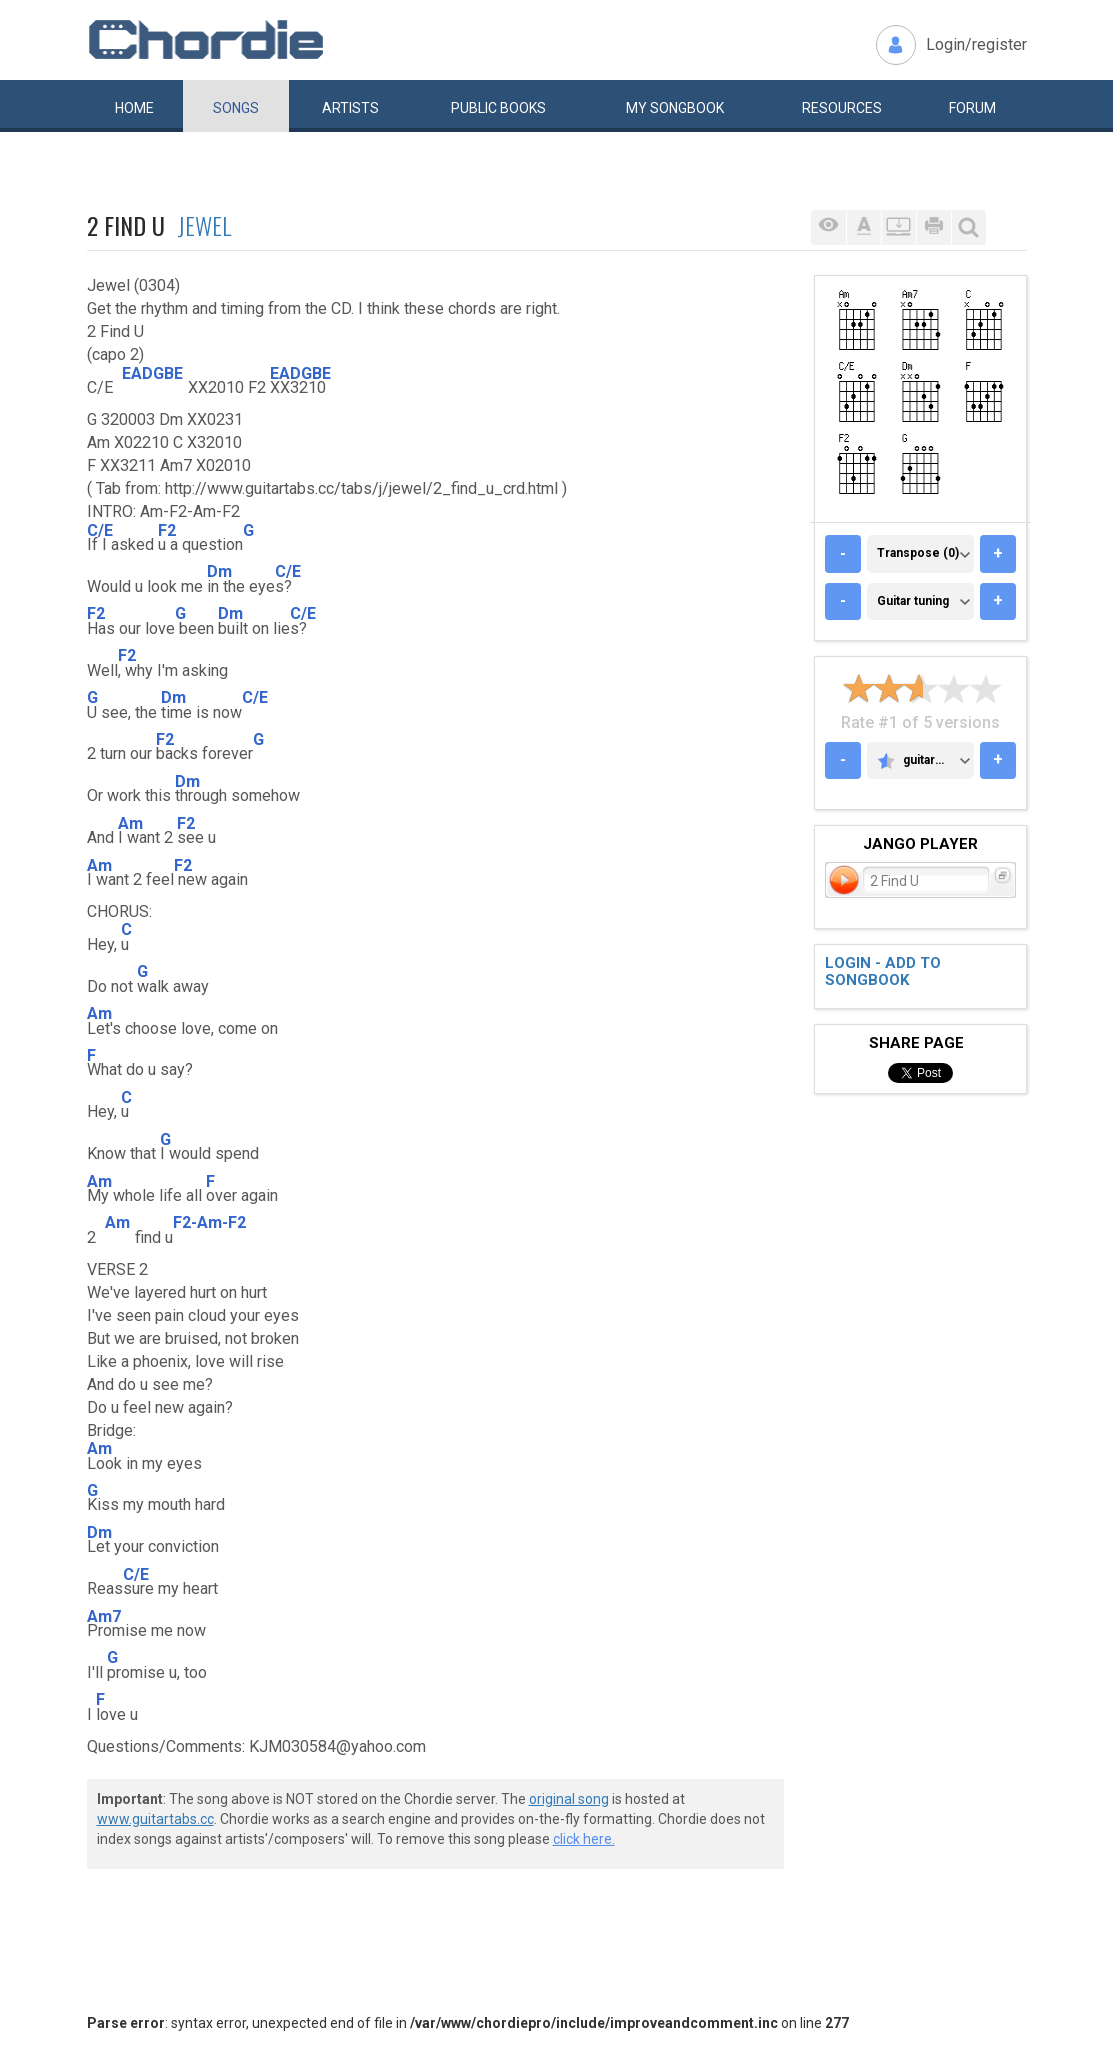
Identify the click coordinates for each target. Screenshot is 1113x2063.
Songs (236, 108)
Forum (972, 108)
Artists (350, 108)
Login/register (976, 44)
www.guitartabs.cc (155, 1819)
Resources (842, 108)
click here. (584, 1839)
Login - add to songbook (883, 971)
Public (498, 108)
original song (569, 1799)
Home (134, 108)
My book (675, 108)
